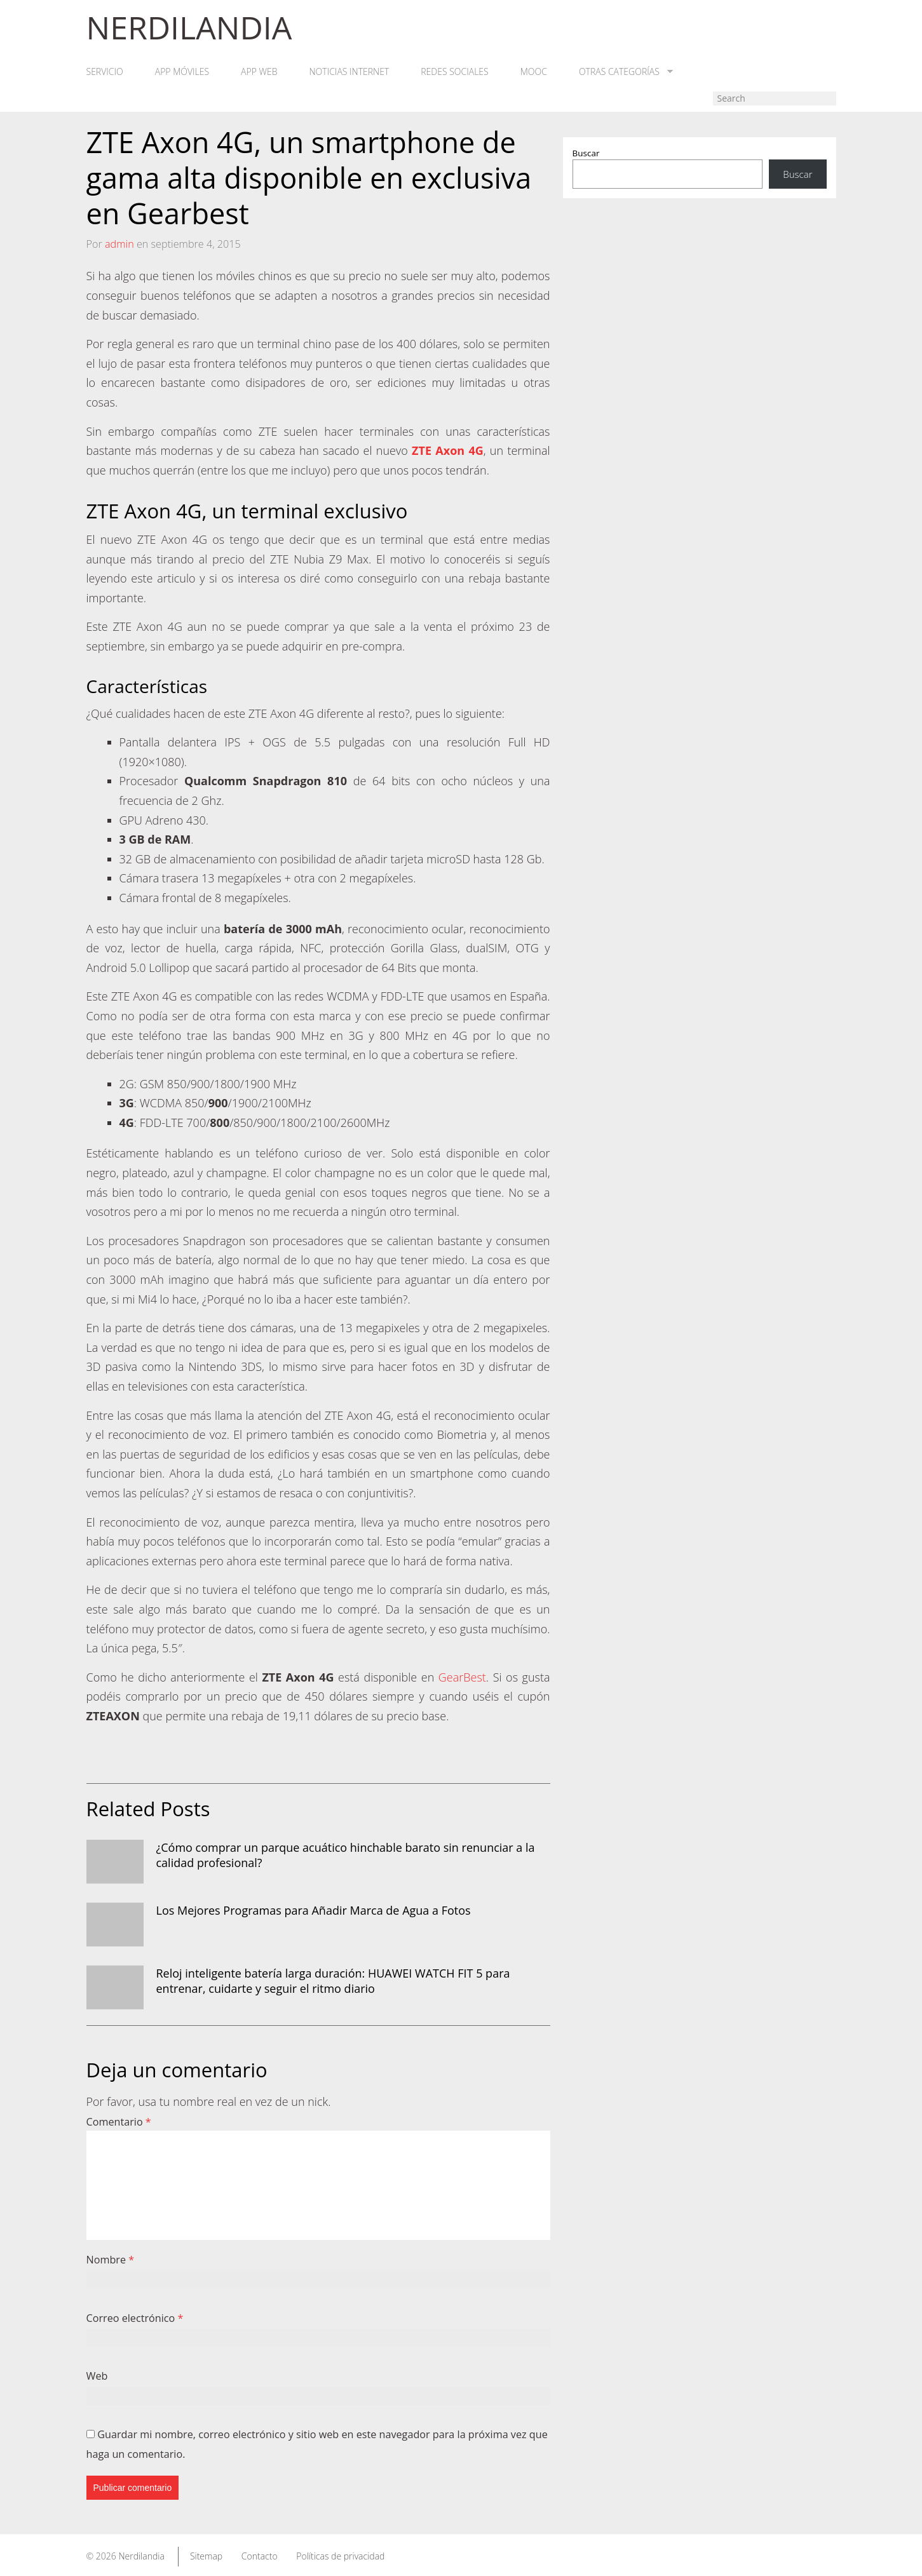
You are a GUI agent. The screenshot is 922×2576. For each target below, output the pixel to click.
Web (97, 2376)
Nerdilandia (141, 2556)
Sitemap (206, 2556)
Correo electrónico (135, 2318)
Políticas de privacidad (340, 2556)
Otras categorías (626, 71)
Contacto (259, 2556)
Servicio (104, 71)
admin (119, 244)
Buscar (586, 153)
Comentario (118, 2122)
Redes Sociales (454, 71)
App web (259, 71)
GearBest (462, 1677)
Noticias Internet (349, 71)
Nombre (110, 2260)
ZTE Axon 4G (448, 450)
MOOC (533, 71)
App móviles (182, 71)
